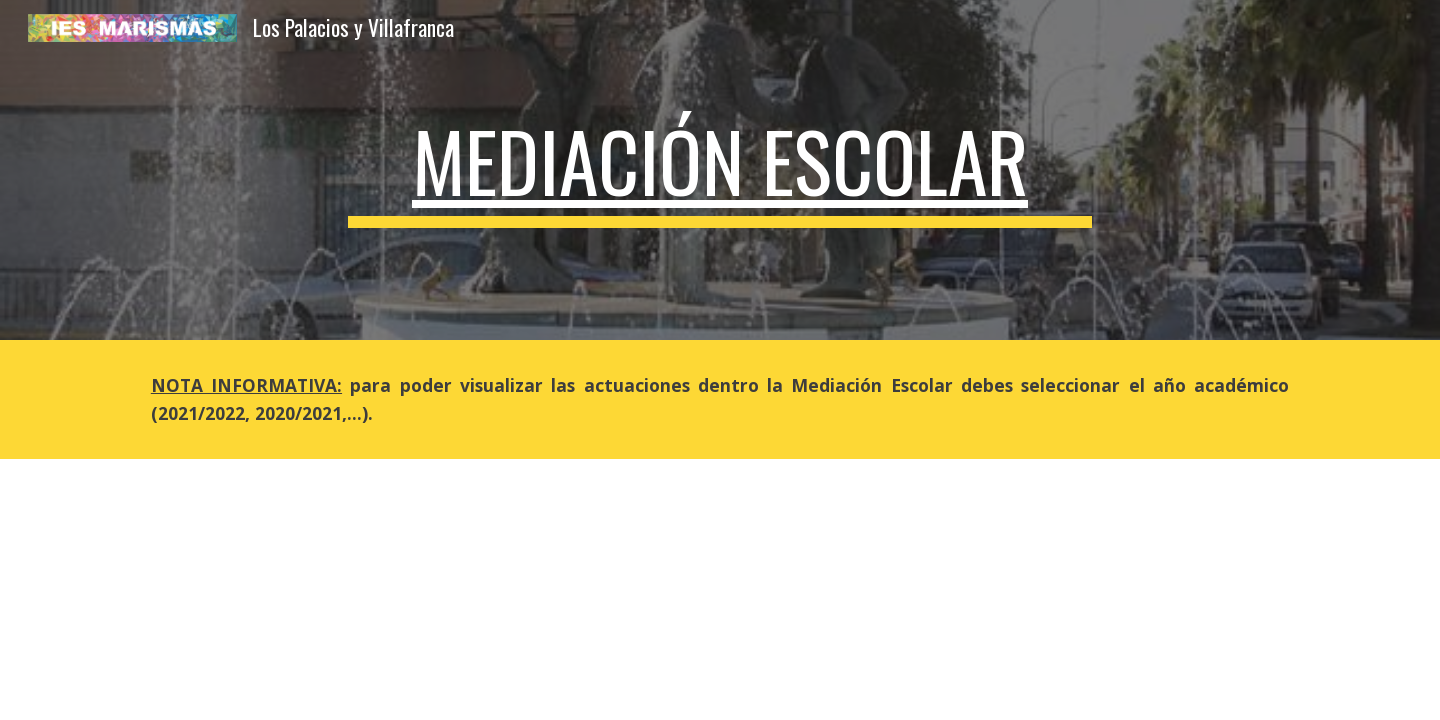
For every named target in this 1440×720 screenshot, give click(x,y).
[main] (720, 170)
